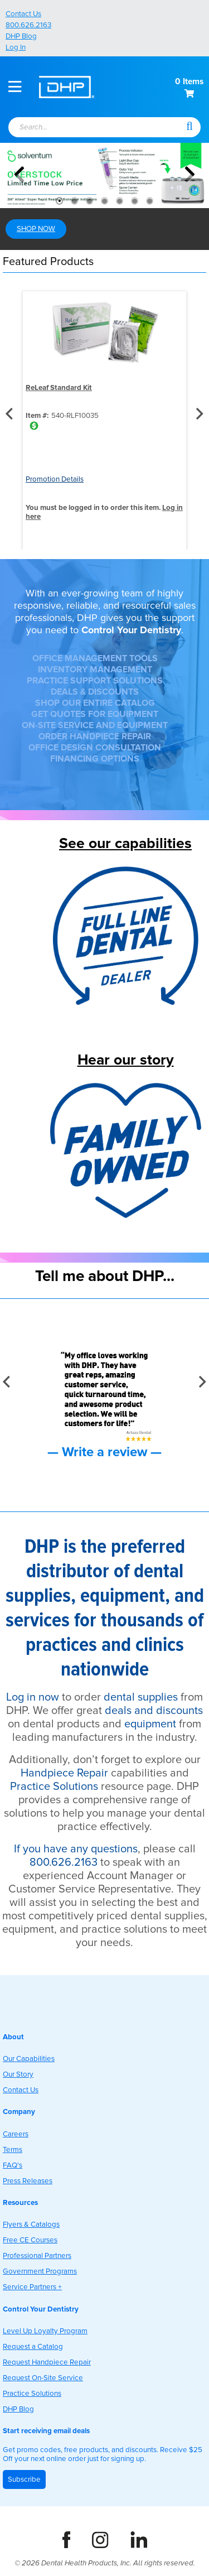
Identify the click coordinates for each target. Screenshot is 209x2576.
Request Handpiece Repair (47, 2362)
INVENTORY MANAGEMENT (95, 669)
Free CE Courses (30, 2240)
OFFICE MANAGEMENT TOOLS (95, 658)
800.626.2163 (28, 25)
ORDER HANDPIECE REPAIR (94, 736)
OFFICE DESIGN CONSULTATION (94, 747)
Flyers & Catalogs (31, 2224)
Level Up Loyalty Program (45, 2331)
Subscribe (24, 2479)
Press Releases (27, 2181)
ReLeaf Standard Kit (59, 387)
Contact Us (23, 13)
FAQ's (12, 2165)
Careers (15, 2134)
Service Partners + (32, 2287)
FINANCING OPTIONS (94, 758)
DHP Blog (21, 36)
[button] (189, 125)
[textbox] (86, 128)
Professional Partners (37, 2255)
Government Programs (40, 2271)
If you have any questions (76, 1849)
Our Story (18, 2074)
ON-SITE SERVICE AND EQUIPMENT (95, 725)
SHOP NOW (36, 228)
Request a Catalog (33, 2346)
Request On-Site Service (43, 2377)
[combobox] (91, 128)
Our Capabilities (29, 2058)
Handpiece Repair (64, 1773)
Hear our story (125, 1060)
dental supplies (141, 1697)
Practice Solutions (54, 1786)
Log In (16, 47)
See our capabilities (125, 843)
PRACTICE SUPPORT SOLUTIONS (95, 680)
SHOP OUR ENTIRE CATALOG (95, 703)
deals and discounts (154, 1710)
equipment (150, 1724)
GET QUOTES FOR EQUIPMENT (94, 714)
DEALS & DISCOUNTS (95, 691)
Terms (12, 2149)
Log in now (32, 1697)
